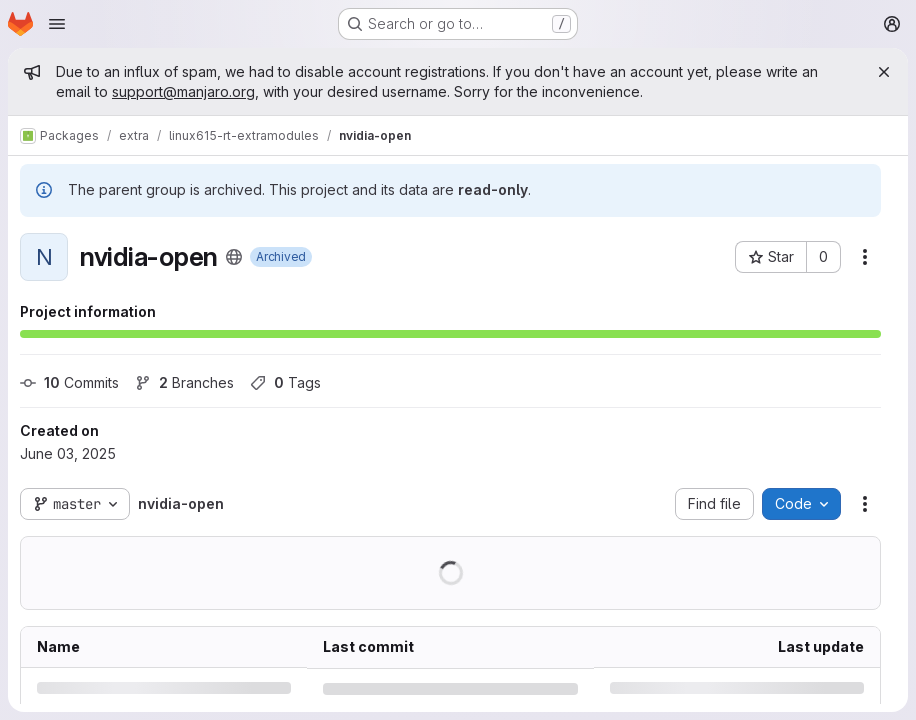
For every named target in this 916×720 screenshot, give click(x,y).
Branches (184, 382)
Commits (69, 382)
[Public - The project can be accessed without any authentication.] (234, 257)
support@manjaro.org (183, 91)
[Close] (884, 72)
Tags (285, 382)
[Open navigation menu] (57, 24)
